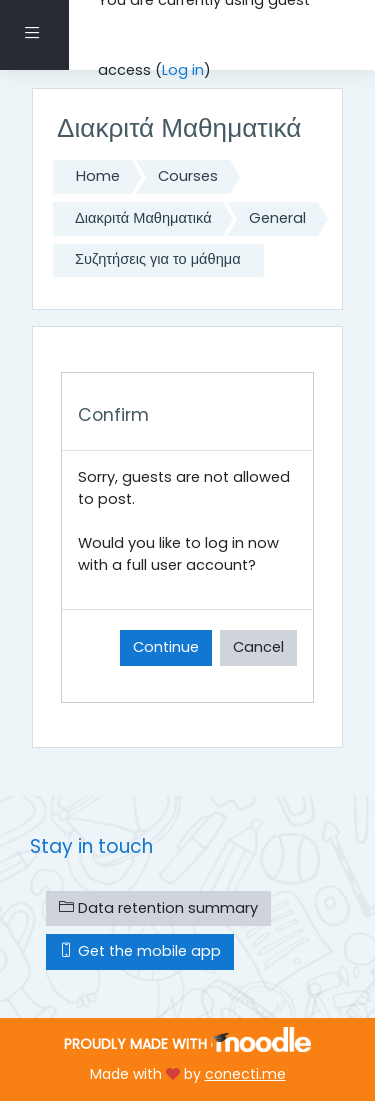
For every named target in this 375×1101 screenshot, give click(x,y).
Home (98, 176)
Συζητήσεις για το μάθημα (158, 259)
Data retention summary (158, 908)
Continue (166, 647)
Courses (188, 176)
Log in (183, 70)
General (277, 218)
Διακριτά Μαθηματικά (143, 218)
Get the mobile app (140, 951)
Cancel (258, 647)
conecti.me (245, 1074)
